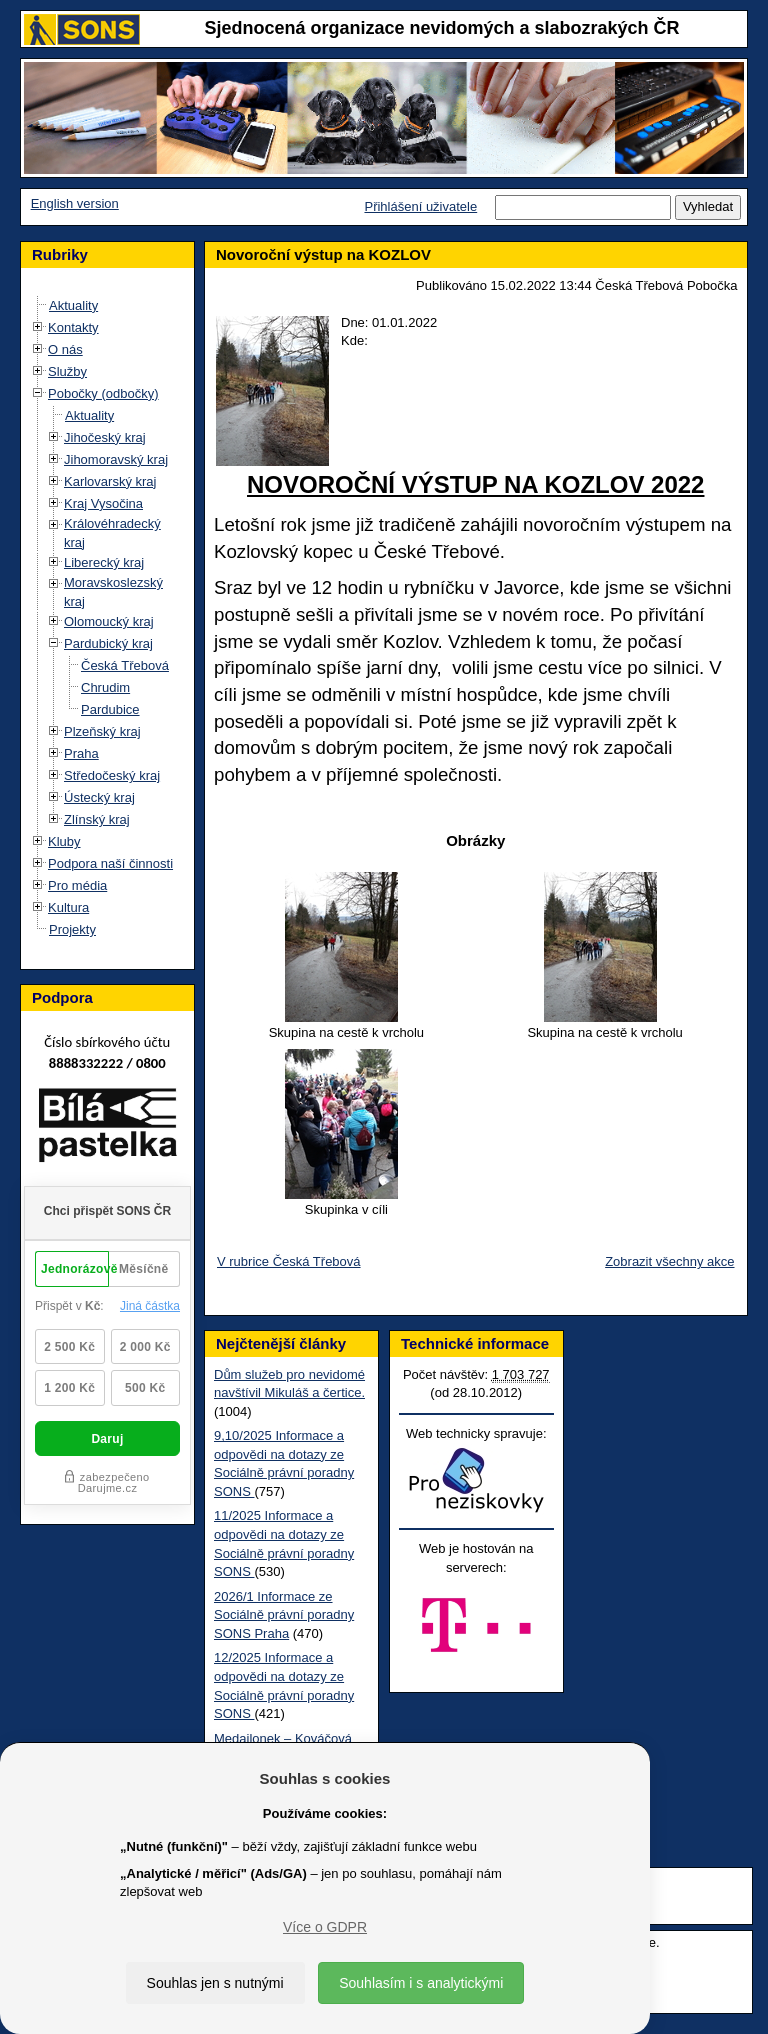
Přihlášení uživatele (420, 206)
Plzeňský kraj (102, 731)
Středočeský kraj (112, 775)
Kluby (64, 841)
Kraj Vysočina (103, 503)
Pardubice (110, 709)
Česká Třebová (125, 665)
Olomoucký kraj (109, 621)
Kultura (68, 907)
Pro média (77, 885)
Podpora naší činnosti (110, 863)
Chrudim (105, 687)
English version (75, 203)
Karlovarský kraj (110, 481)
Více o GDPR (325, 1927)
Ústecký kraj (99, 797)
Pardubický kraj (108, 643)
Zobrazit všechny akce (669, 1261)
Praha (81, 753)
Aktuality (73, 305)
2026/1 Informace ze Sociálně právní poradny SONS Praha (284, 1615)
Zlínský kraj (97, 819)
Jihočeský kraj (105, 437)
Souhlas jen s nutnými (215, 1983)
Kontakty (73, 327)
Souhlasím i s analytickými (421, 1983)
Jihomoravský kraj (116, 459)
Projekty (72, 929)
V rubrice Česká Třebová (289, 1261)
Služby (67, 371)
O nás (65, 349)
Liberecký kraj (104, 562)
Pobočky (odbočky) (103, 393)
